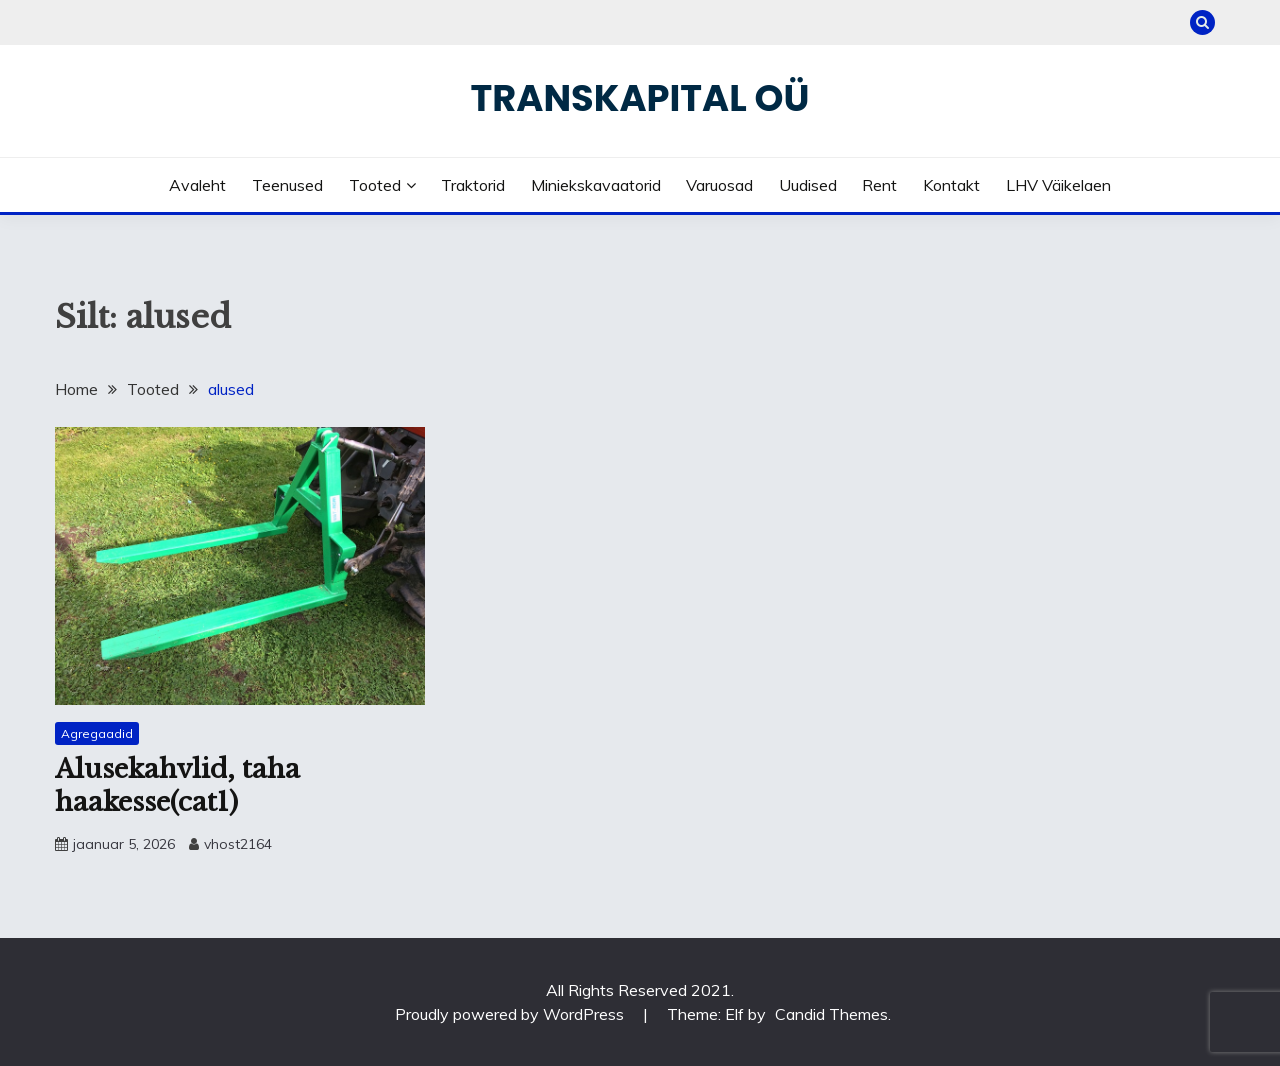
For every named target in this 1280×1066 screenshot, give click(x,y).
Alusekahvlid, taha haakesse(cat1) (177, 785)
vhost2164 (238, 844)
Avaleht (197, 185)
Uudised (808, 185)
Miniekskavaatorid (596, 185)
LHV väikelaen (1058, 185)
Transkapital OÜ (640, 98)
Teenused (287, 185)
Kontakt (951, 185)
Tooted (375, 185)
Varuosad (719, 185)
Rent (879, 185)
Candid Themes (831, 1014)
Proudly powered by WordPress (511, 1014)
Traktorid (473, 185)
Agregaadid (97, 733)
